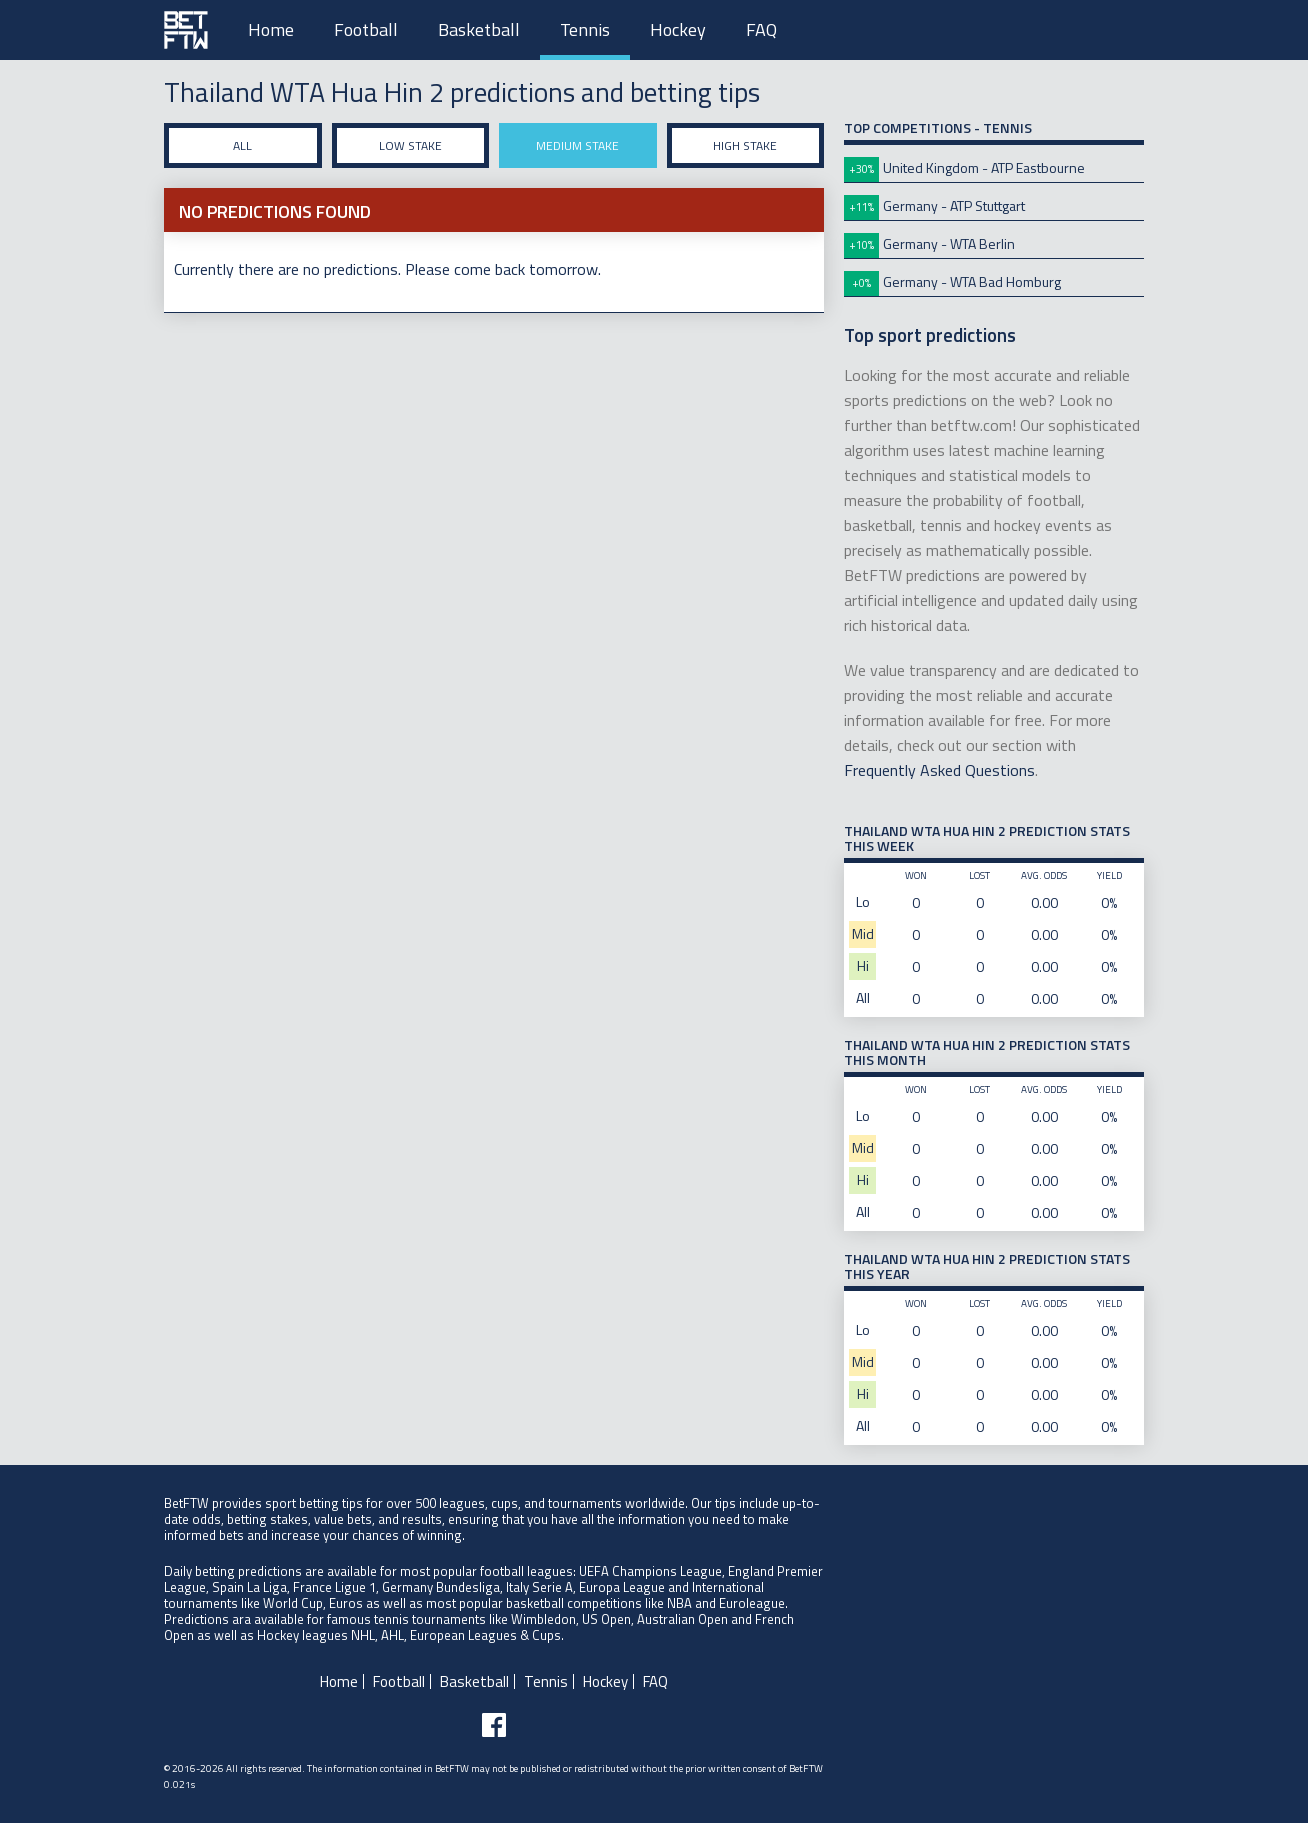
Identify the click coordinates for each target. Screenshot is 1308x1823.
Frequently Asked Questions (939, 770)
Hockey (678, 29)
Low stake (410, 145)
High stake (745, 145)
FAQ (761, 29)
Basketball (479, 29)
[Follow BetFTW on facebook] (494, 1725)
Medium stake (577, 145)
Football (366, 29)
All (242, 145)
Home (271, 29)
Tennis (585, 29)
